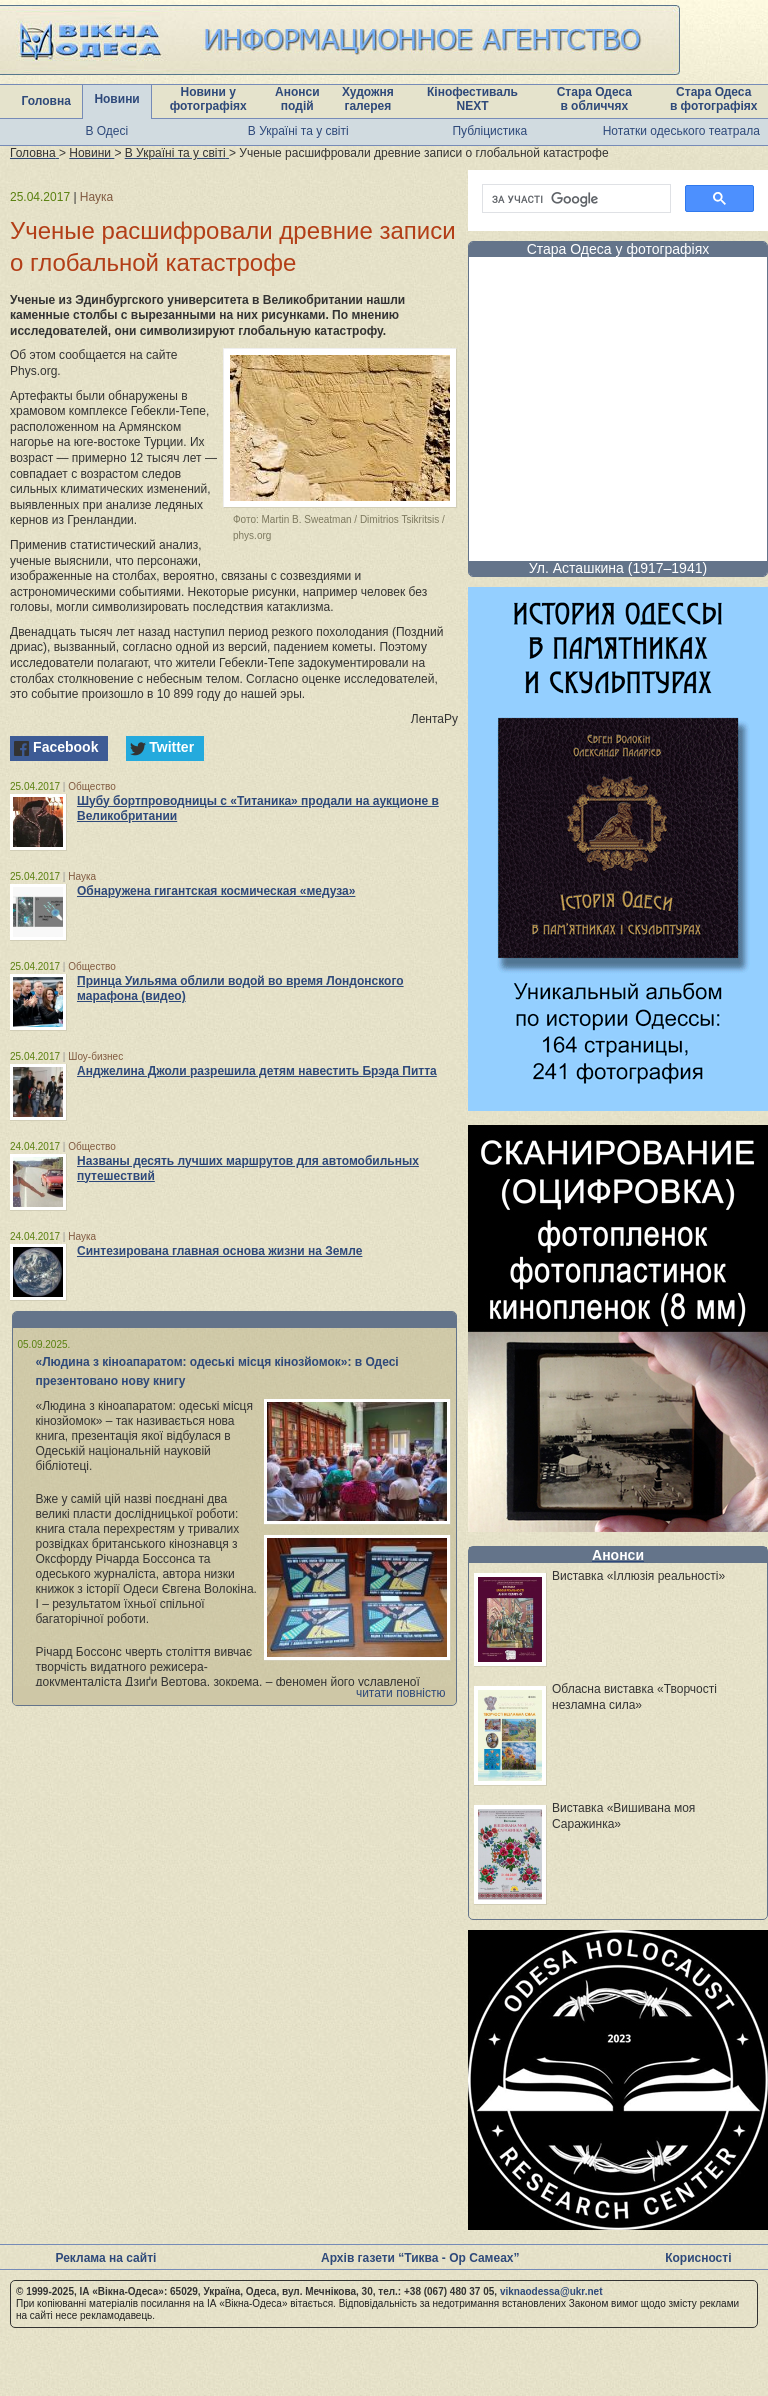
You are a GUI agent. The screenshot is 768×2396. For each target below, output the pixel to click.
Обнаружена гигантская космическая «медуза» (216, 891)
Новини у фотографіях (208, 99)
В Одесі (106, 131)
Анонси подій (297, 99)
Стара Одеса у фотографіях (618, 249)
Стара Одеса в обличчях (594, 99)
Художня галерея (368, 99)
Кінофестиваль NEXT (472, 99)
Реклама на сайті (105, 2258)
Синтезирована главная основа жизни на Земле (219, 1251)
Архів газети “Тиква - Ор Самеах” (420, 2258)
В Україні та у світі (298, 131)
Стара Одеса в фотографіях (714, 99)
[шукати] (574, 199)
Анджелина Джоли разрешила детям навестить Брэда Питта (257, 1071)
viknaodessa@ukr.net (551, 2291)
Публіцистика (489, 131)
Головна (46, 101)
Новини (116, 99)
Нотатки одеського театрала (681, 131)
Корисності (698, 2258)
